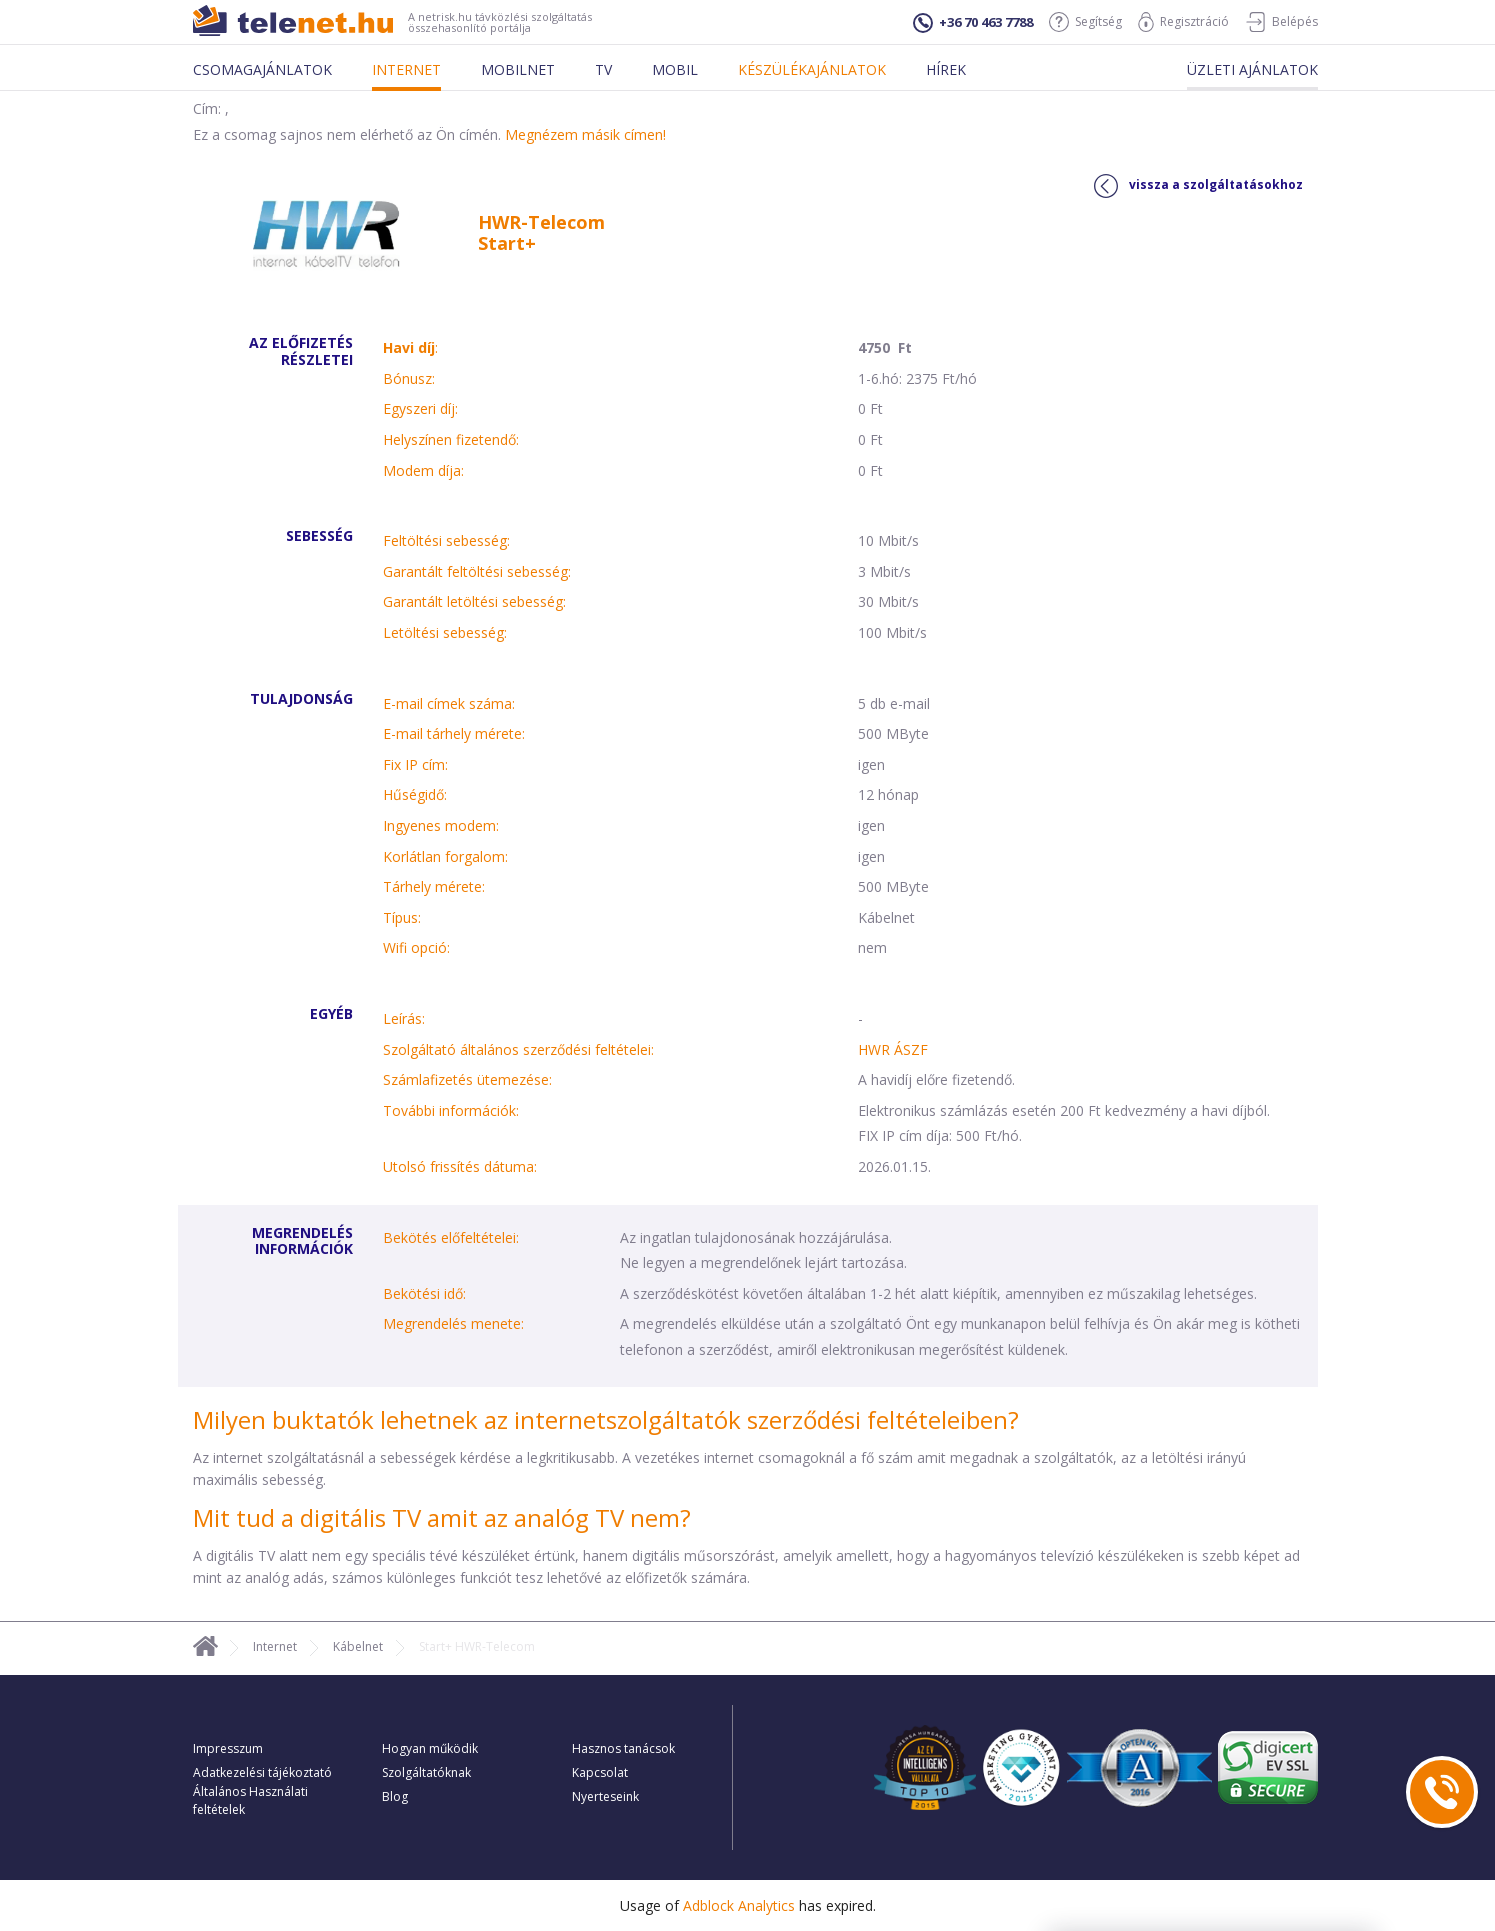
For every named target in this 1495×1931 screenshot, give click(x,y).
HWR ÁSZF (893, 1049)
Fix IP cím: (415, 764)
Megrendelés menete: (453, 1323)
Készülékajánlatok (812, 69)
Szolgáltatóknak (426, 1772)
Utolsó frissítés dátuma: (460, 1166)
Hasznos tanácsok (623, 1748)
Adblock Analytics (739, 1905)
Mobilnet (518, 69)
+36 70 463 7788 (973, 23)
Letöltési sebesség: (445, 632)
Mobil (675, 69)
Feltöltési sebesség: (446, 540)
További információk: (451, 1110)
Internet (406, 69)
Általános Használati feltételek (250, 1800)
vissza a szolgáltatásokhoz (1198, 186)
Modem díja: (423, 470)
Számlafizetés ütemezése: (467, 1079)
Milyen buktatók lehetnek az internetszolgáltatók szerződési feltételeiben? (606, 1419)
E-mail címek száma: (449, 703)
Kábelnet (358, 1646)
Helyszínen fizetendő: (451, 439)
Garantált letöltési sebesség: (474, 601)
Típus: (402, 917)
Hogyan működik (430, 1748)
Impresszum (228, 1748)
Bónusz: (409, 378)
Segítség (1085, 22)
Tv (603, 69)
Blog (395, 1796)
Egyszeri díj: (420, 408)
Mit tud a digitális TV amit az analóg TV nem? (442, 1517)
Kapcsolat (600, 1772)
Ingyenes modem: (441, 825)
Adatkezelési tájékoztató (262, 1772)
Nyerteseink (605, 1796)
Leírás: (404, 1018)
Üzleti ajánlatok (1252, 69)
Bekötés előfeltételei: (451, 1237)
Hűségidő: (415, 794)
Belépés (1281, 22)
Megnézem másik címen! (585, 134)
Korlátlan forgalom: (445, 856)
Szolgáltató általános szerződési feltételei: (518, 1049)
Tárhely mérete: (434, 886)
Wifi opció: (416, 947)
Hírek (946, 69)
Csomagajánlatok (262, 69)
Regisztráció (1183, 22)
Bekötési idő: (424, 1293)
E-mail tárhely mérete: (454, 733)
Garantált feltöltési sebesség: (477, 571)
